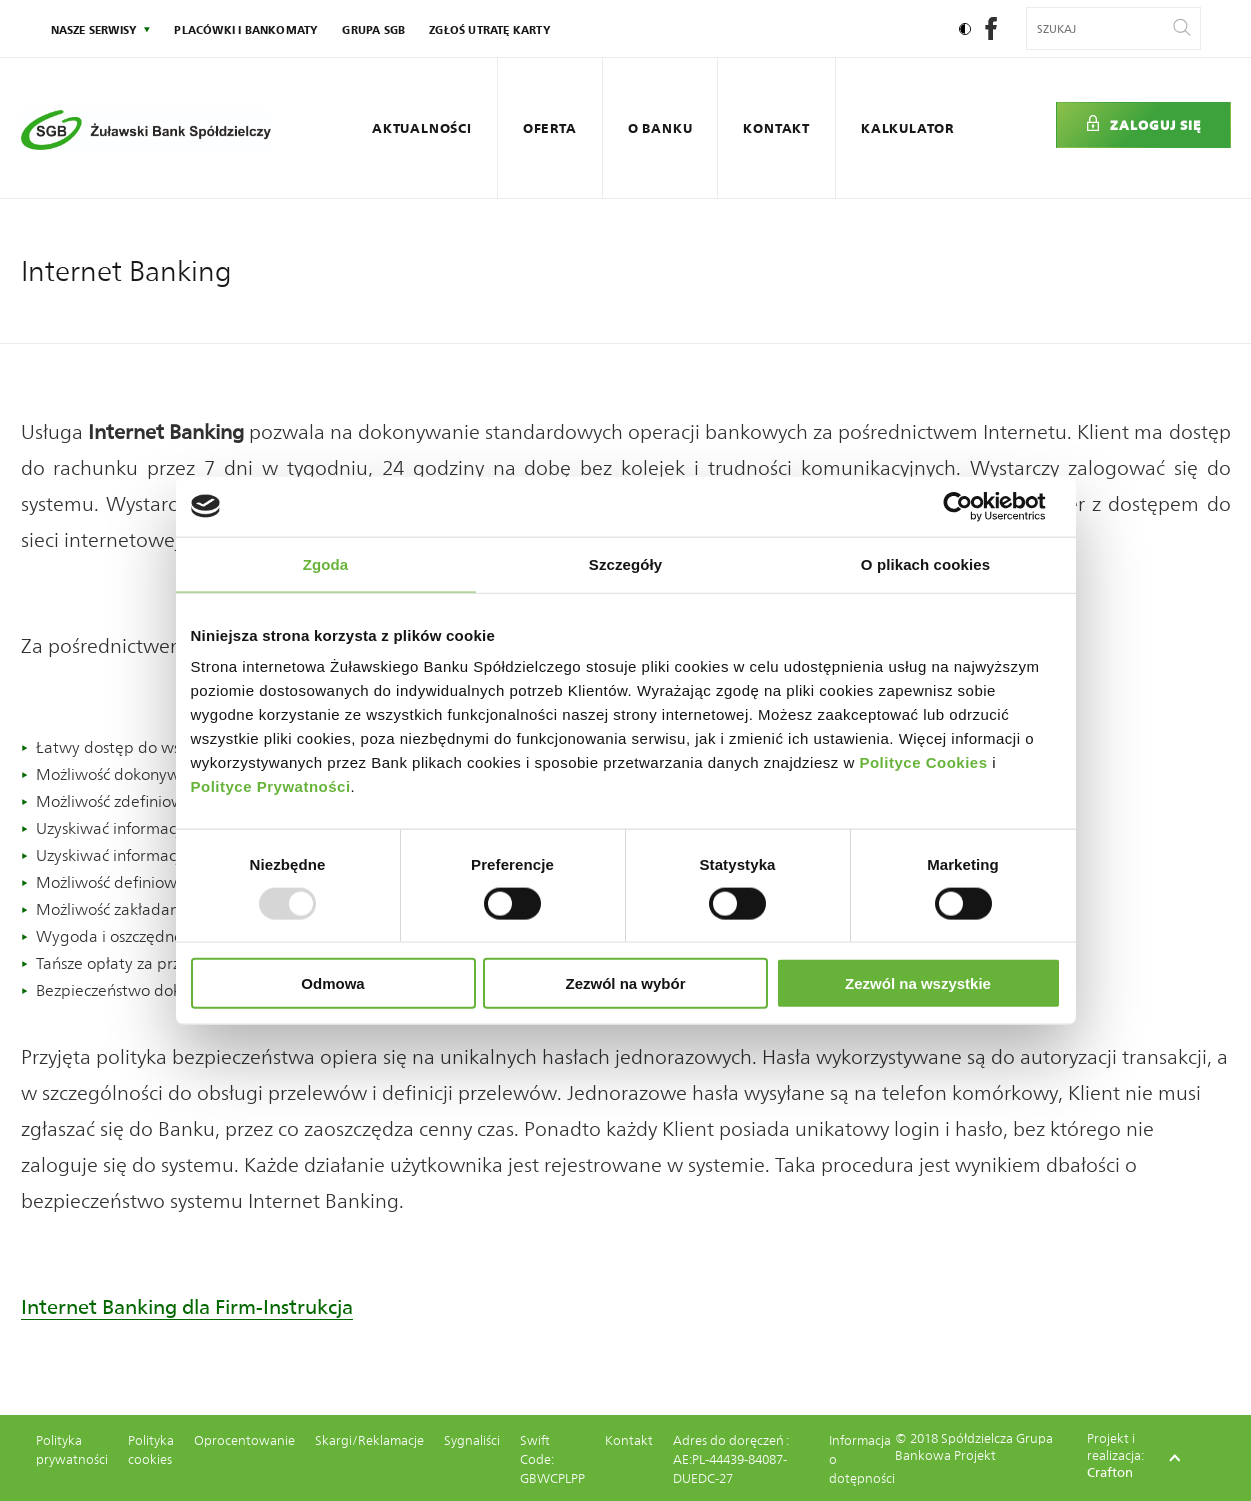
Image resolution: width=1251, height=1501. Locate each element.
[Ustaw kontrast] (965, 29)
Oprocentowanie (244, 1440)
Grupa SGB (373, 30)
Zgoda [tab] (326, 563)
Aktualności (422, 128)
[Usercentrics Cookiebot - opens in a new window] (973, 506)
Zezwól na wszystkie (918, 983)
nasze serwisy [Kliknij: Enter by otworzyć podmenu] (94, 30)
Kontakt (776, 128)
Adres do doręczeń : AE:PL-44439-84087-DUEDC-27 (730, 1459)
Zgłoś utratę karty (490, 30)
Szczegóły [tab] (625, 563)
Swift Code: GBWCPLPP (552, 1459)
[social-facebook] (991, 34)
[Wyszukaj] (1182, 28)
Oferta (550, 128)
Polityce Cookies (923, 762)
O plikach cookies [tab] (925, 563)
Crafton (1110, 1472)
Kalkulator (907, 128)
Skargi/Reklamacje (369, 1440)
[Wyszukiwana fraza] (1101, 28)
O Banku (660, 128)
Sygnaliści (472, 1440)
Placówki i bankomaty (246, 30)
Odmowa (332, 983)
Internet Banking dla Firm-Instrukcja (187, 1307)
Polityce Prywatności (271, 786)
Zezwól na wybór (625, 983)
